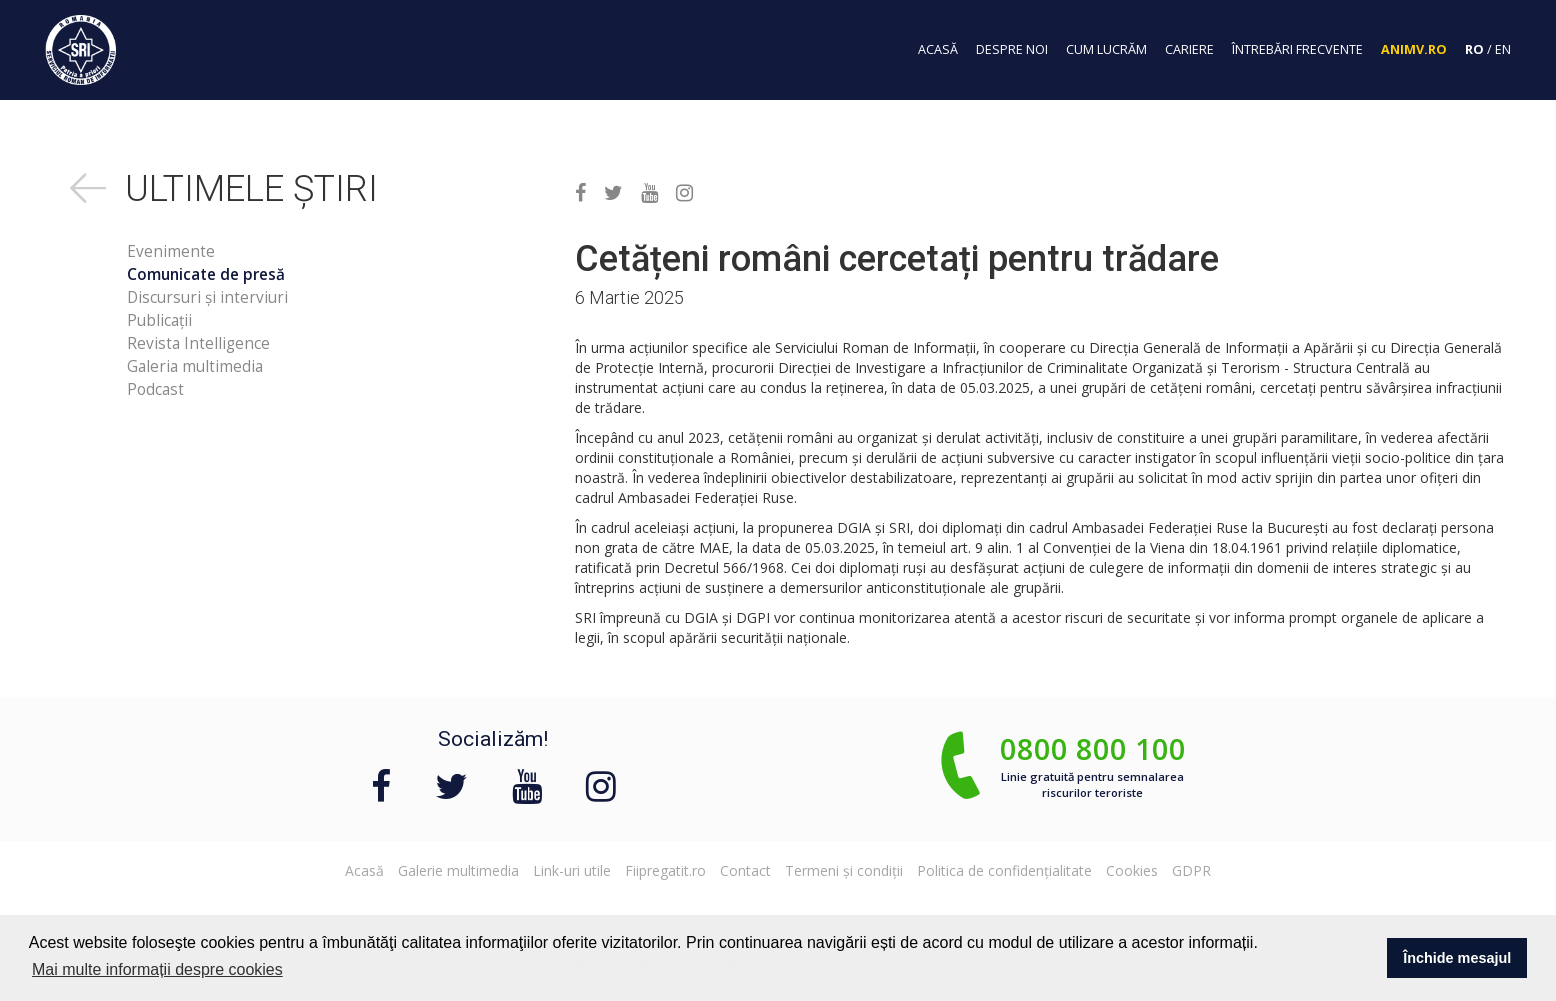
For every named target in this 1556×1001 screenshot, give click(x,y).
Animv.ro (1414, 49)
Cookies (1132, 870)
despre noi (1012, 49)
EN (1503, 49)
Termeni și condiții (844, 870)
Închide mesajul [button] (1457, 958)
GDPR (1191, 870)
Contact (745, 870)
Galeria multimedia (195, 366)
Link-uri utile (572, 870)
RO (1474, 49)
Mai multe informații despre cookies (157, 969)
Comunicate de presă (206, 274)
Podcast (155, 389)
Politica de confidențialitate (1004, 870)
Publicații (159, 320)
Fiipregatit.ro (665, 870)
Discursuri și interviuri (207, 297)
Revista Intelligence (198, 343)
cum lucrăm (1106, 49)
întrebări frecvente (1297, 49)
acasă (938, 49)
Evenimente (171, 251)
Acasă (364, 870)
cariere (1189, 49)
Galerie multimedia (458, 870)
